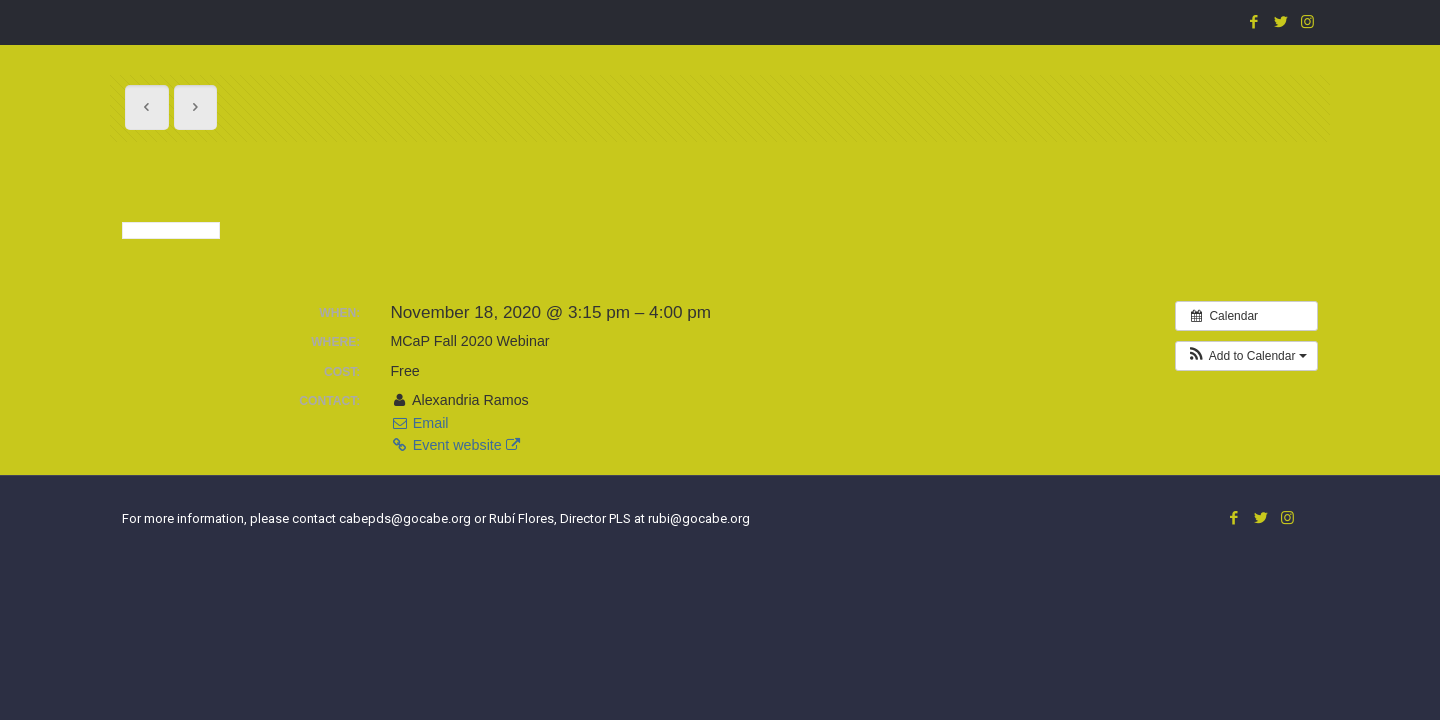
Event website (454, 445)
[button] (1246, 356)
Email (419, 423)
